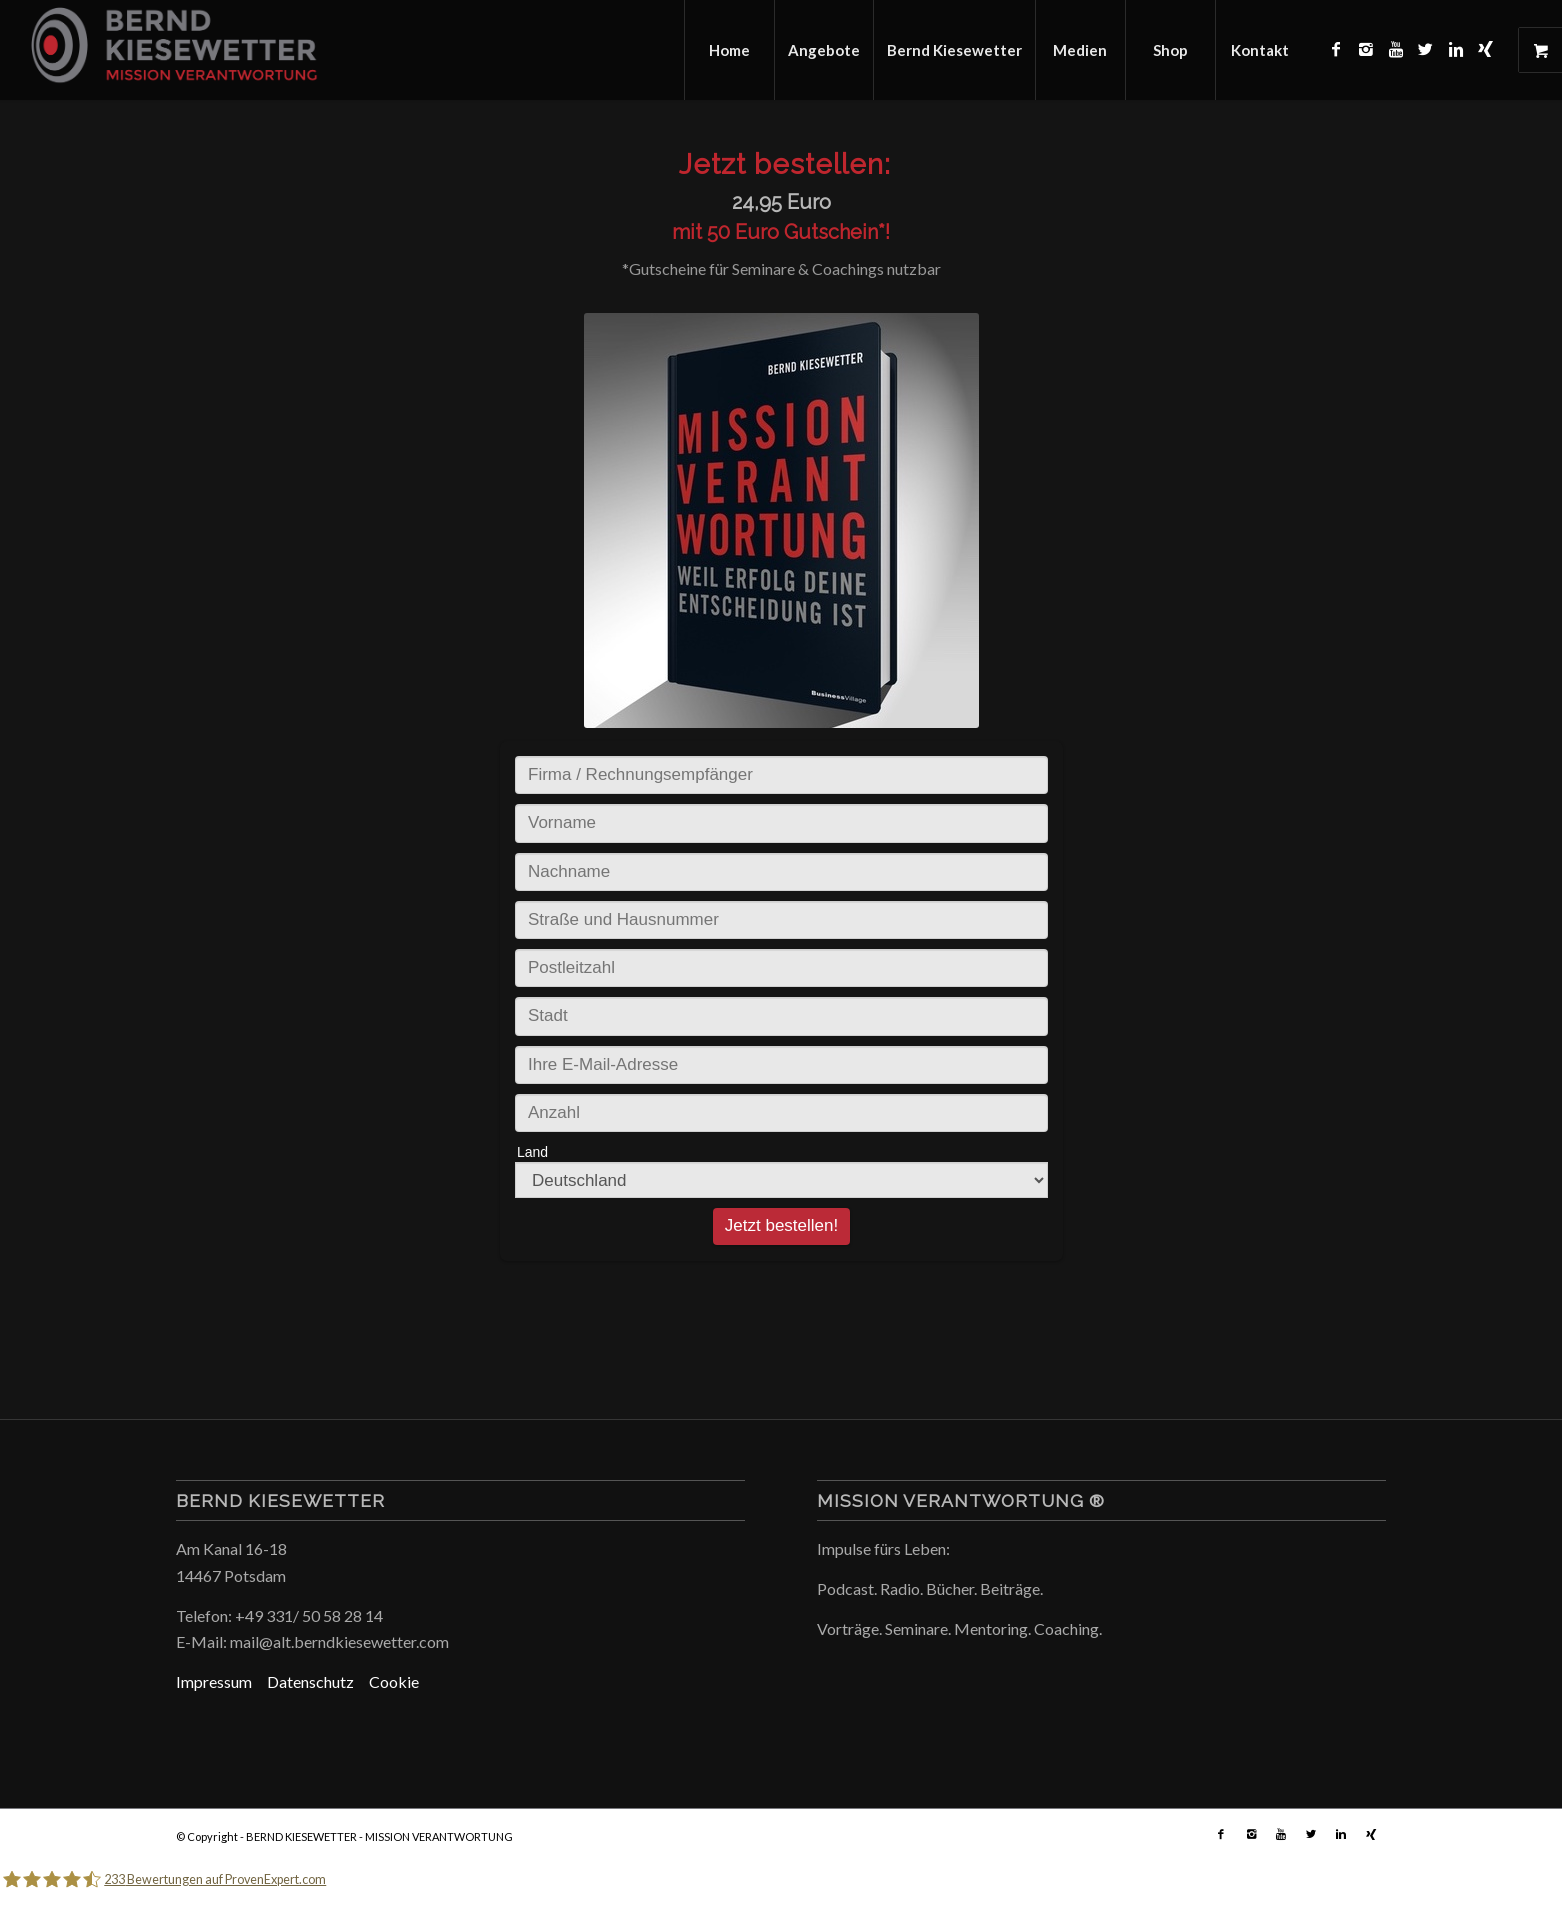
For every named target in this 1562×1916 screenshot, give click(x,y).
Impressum (221, 1681)
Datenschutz (318, 1681)
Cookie (394, 1681)
